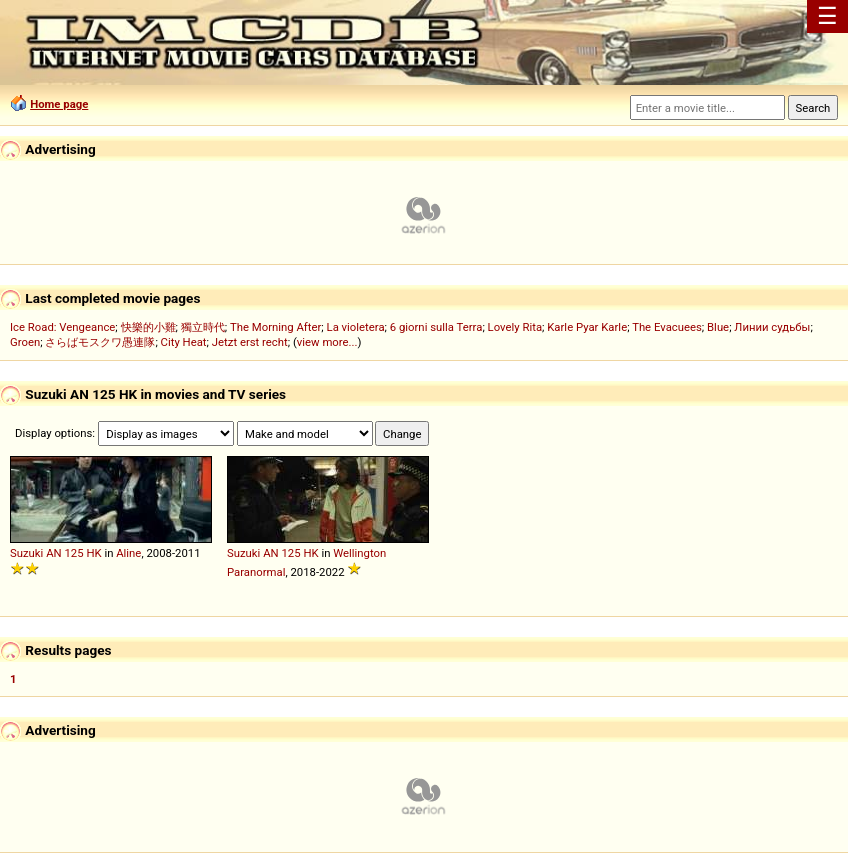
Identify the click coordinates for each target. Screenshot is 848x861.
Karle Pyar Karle (587, 327)
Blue (718, 327)
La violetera (356, 327)
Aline (128, 553)
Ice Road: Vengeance (62, 327)
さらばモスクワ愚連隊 (100, 342)
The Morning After (275, 327)
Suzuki (26, 553)
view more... (327, 342)
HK (93, 553)
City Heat (184, 342)
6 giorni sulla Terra (436, 327)
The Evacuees (667, 327)
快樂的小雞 (148, 327)
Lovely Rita (515, 327)
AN (53, 553)
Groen (25, 342)
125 (73, 553)
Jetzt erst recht (250, 342)
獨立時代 (203, 327)
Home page (59, 104)
